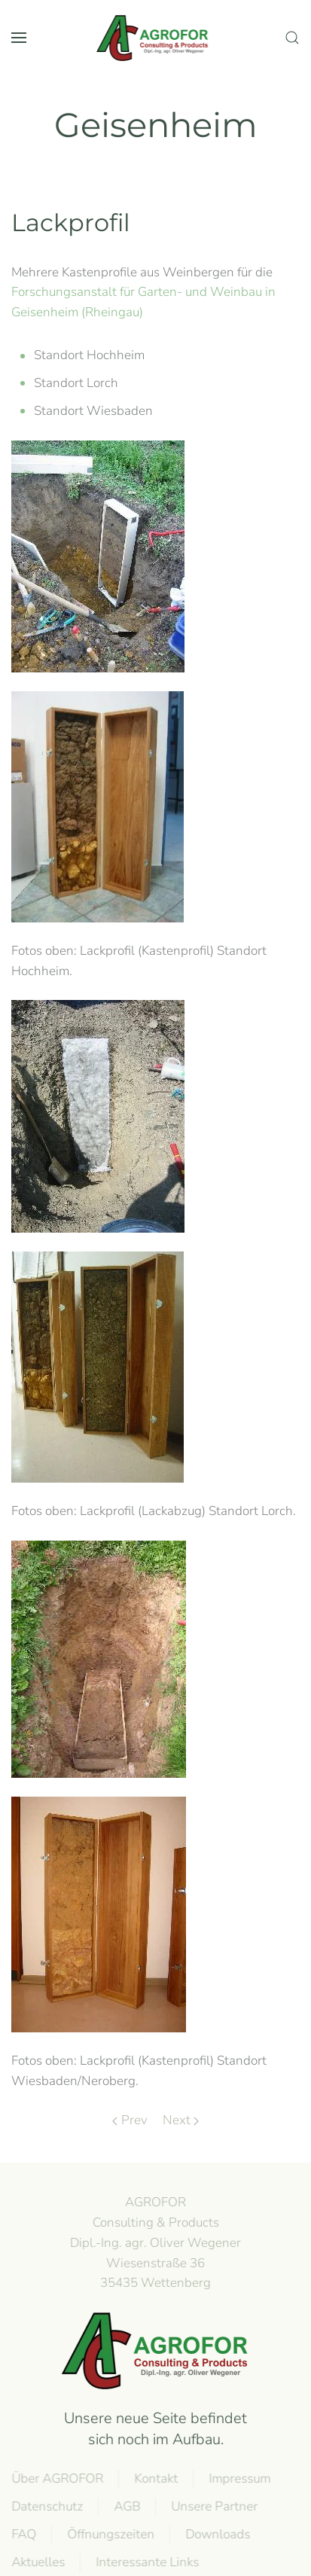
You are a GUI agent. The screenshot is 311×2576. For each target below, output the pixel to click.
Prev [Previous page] (129, 2120)
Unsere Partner (212, 2506)
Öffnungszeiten (109, 2534)
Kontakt (154, 2478)
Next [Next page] (181, 2120)
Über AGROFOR (56, 2478)
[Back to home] (155, 37)
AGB (125, 2506)
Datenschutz (45, 2506)
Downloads (216, 2534)
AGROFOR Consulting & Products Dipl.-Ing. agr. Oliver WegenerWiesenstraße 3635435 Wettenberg (154, 2242)
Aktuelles (36, 2562)
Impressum (238, 2478)
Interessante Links (145, 2562)
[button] (18, 37)
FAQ (22, 2534)
